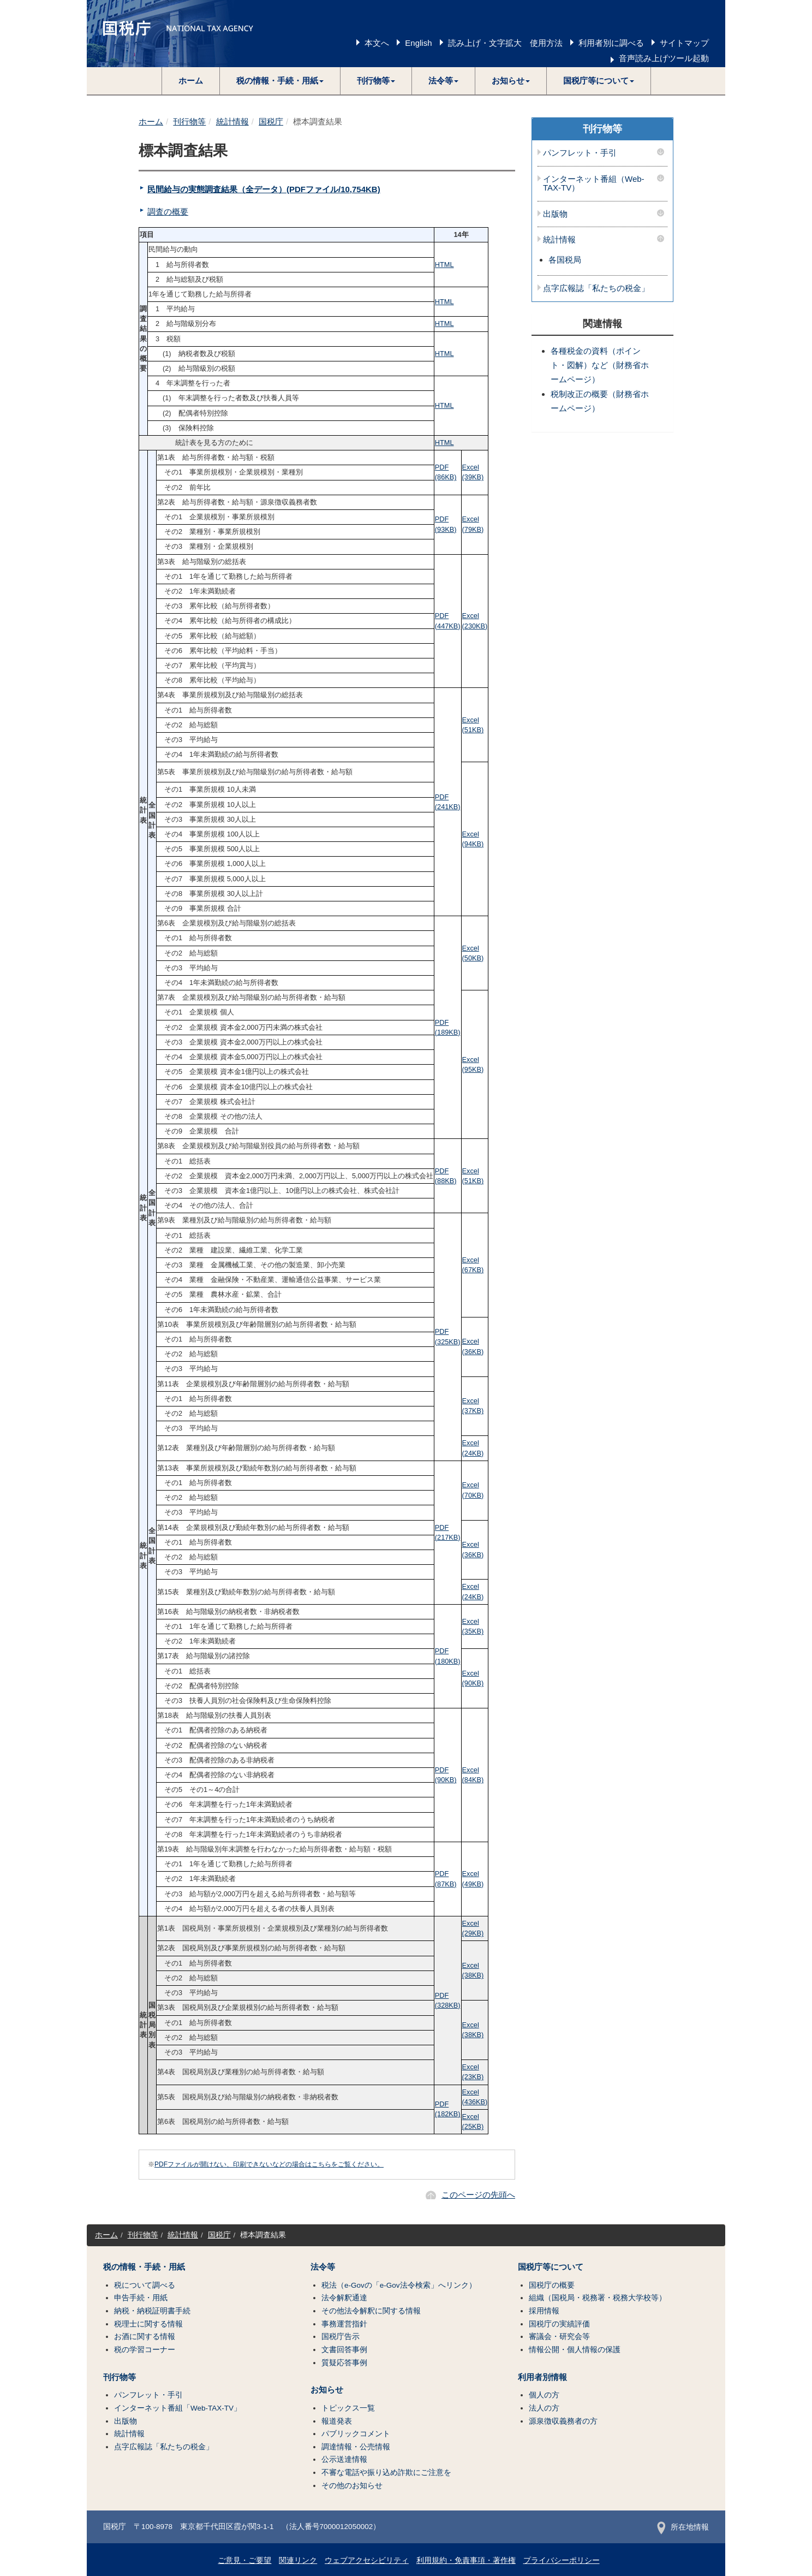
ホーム (190, 80)
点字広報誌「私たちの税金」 (596, 288)
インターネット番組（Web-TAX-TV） (593, 184)
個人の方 (544, 2395)
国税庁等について (550, 2267)
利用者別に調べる (611, 43)
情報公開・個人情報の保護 (574, 2350)
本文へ (377, 43)
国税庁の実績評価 (559, 2324)
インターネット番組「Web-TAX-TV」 (177, 2408)
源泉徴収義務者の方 (563, 2421)
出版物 (555, 214)
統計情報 (232, 121)
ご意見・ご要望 (244, 2560)
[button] (280, 80)
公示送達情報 (344, 2459)
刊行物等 (189, 121)
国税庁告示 (340, 2336)
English (418, 43)
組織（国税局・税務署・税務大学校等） (597, 2298)
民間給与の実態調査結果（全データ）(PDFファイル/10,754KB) (263, 189)
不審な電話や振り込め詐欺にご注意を (386, 2472)
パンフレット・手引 (580, 153)
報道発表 (336, 2421)
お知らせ (327, 2389)
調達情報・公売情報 (355, 2447)
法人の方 (544, 2408)
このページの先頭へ (478, 2194)
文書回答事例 (344, 2350)
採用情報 (544, 2311)
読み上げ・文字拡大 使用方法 (505, 43)
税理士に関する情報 (148, 2324)
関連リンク (298, 2560)
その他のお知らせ (352, 2486)
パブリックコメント (355, 2434)
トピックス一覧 (348, 2408)
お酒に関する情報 (144, 2336)
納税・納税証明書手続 (152, 2311)
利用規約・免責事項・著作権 (466, 2560)
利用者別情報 (542, 2377)
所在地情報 (683, 2527)
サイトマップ (684, 43)
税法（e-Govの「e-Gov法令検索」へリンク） (398, 2285)
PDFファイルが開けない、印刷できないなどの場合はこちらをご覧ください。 (269, 2164)
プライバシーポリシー (561, 2560)
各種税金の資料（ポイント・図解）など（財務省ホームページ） (600, 365)
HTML (444, 264)
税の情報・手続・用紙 (144, 2267)
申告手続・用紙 (141, 2298)
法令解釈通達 (344, 2298)
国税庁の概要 (552, 2285)
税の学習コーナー (144, 2350)
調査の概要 (167, 211)
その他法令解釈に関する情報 (371, 2311)
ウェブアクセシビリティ (367, 2560)
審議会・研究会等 (559, 2336)
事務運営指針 (344, 2324)
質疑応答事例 (344, 2363)
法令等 (323, 2267)
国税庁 (271, 121)
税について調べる (144, 2285)
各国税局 (564, 259)
